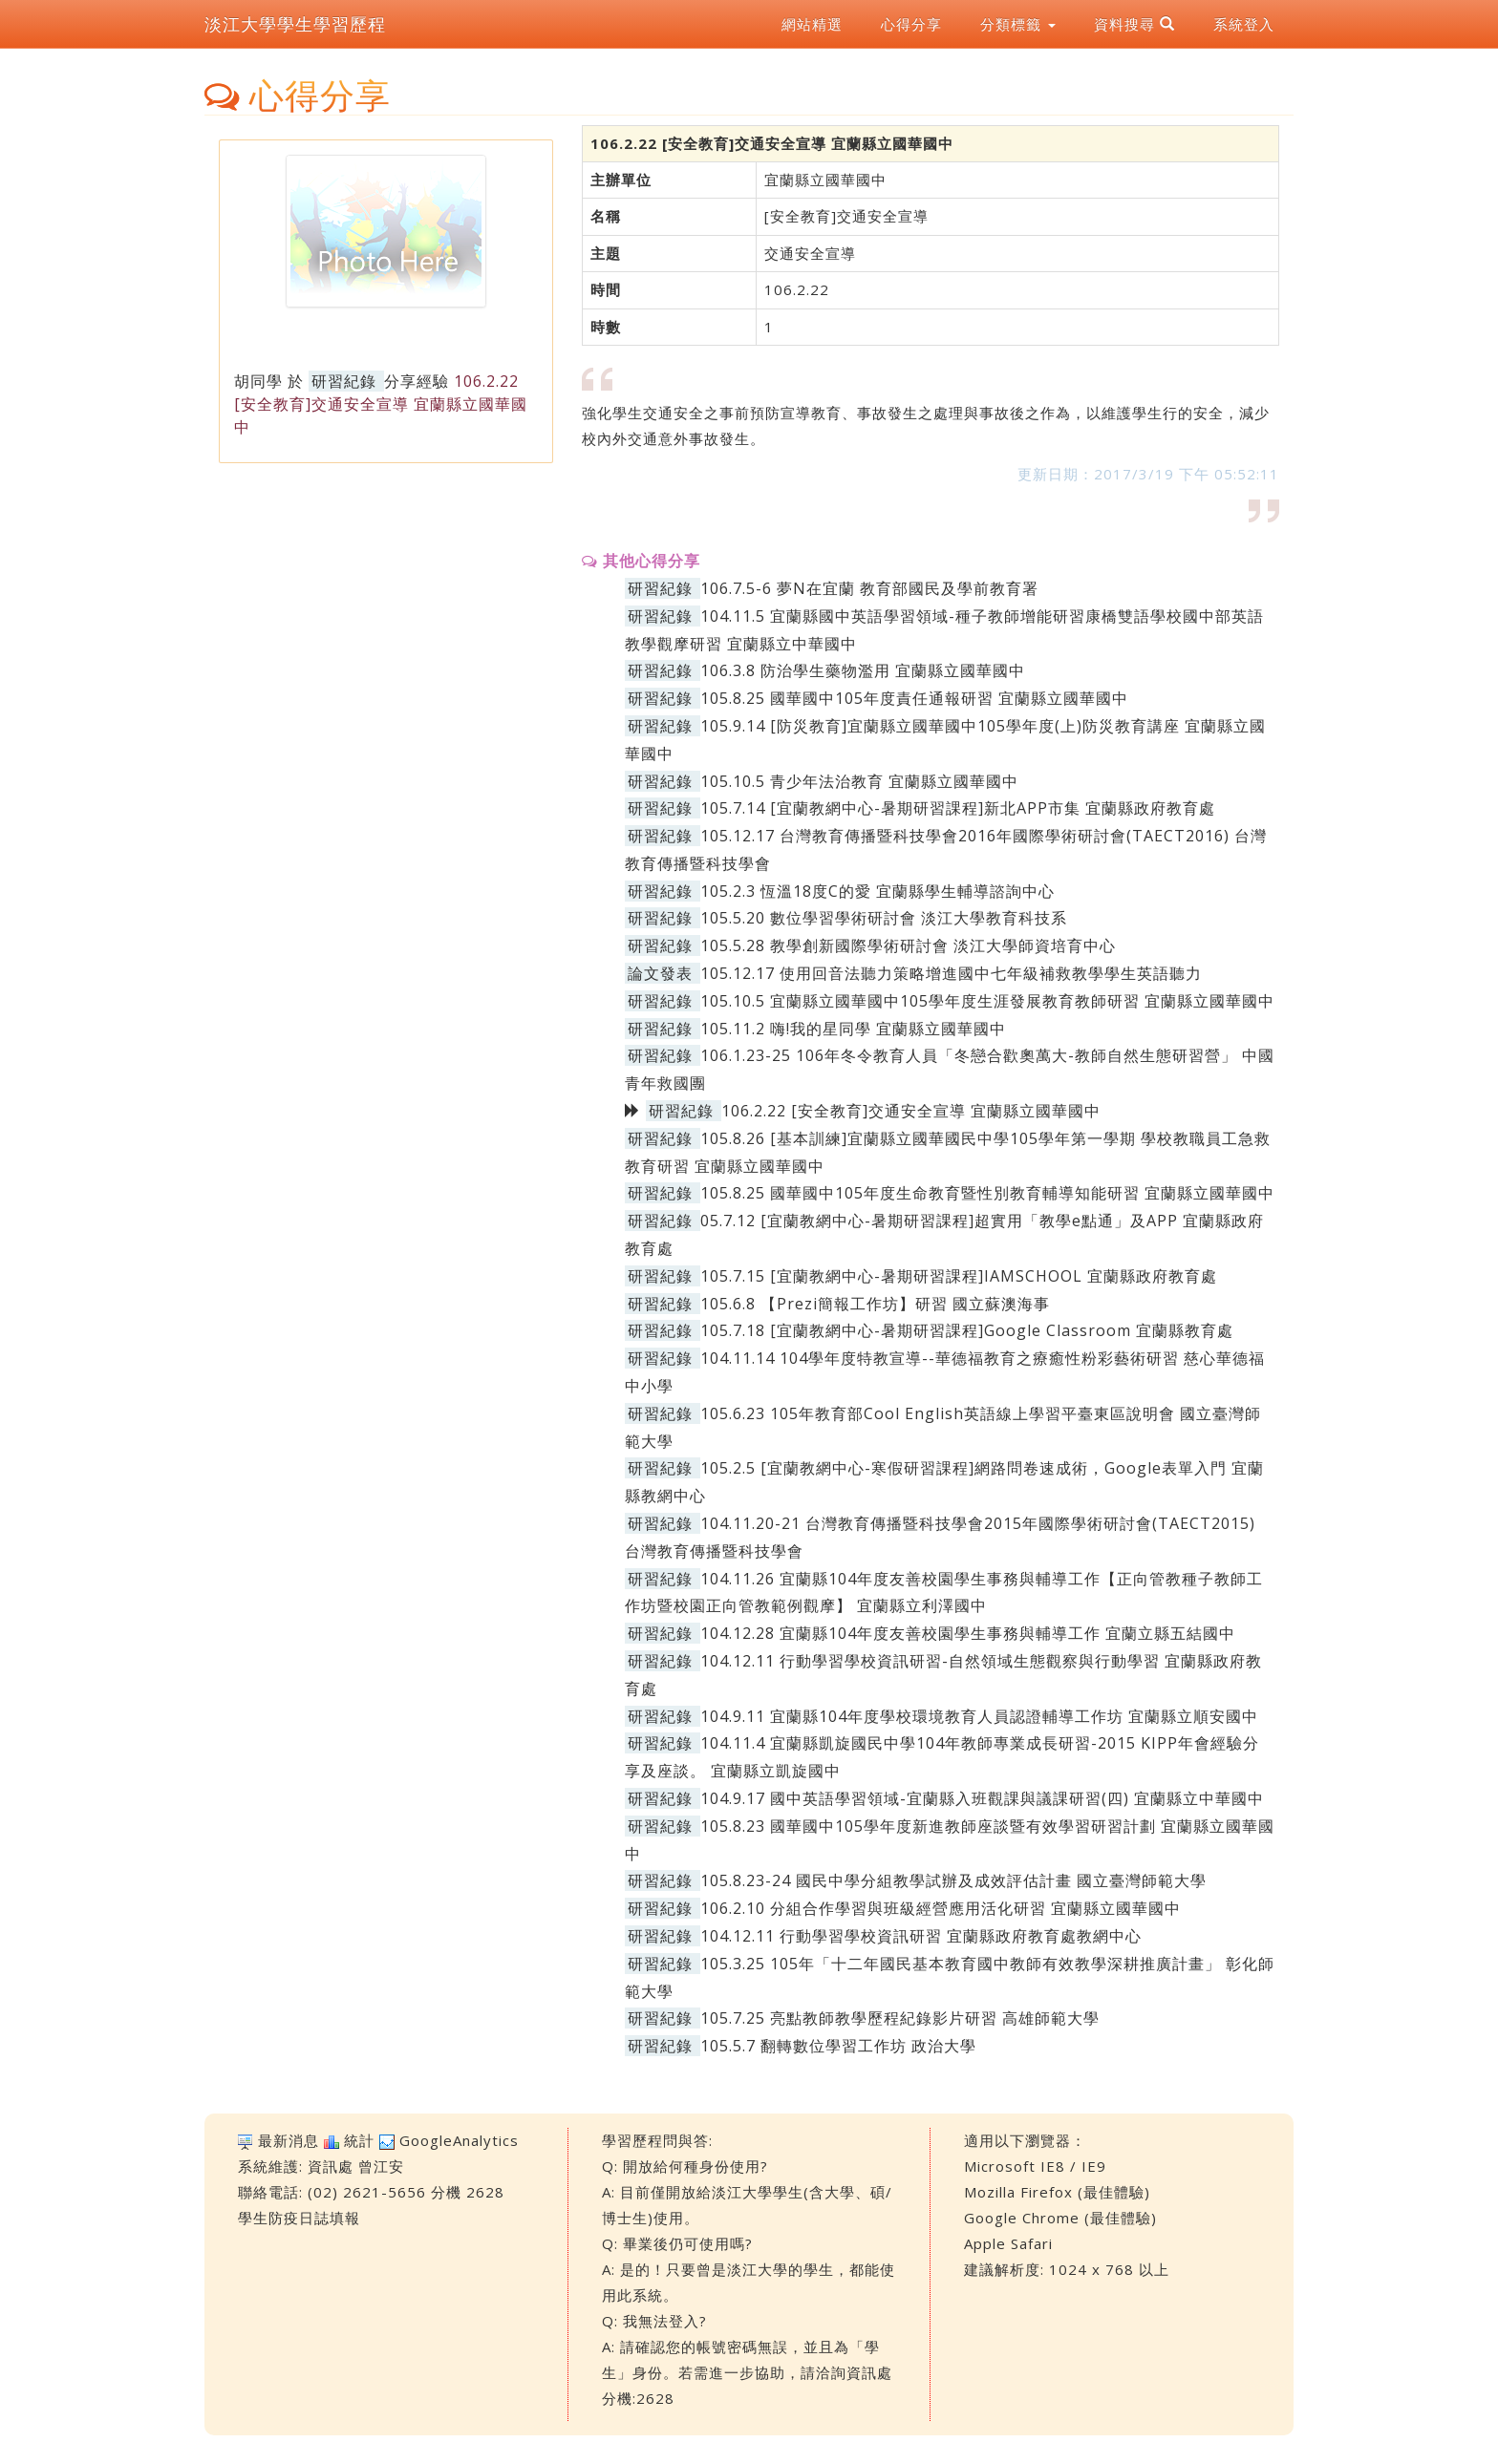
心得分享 (911, 23)
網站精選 (812, 23)
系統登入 (1243, 23)
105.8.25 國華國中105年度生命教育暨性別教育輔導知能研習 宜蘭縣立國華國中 (987, 1192)
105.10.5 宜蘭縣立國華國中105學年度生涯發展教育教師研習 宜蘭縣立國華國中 (987, 1000)
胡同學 (258, 381)
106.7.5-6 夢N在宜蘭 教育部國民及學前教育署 (869, 588)
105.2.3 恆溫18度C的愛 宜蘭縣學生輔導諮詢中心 (877, 891)
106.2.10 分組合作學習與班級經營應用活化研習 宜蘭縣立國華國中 (940, 1908)
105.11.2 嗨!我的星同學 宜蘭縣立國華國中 (853, 1028)
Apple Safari (1008, 2243)
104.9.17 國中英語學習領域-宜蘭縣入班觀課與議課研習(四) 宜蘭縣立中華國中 (982, 1798)
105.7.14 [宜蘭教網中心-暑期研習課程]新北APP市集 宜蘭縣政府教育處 (957, 807)
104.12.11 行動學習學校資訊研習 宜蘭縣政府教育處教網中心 (921, 1935)
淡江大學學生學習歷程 (295, 23)
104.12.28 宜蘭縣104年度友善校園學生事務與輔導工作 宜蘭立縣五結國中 (967, 1633)
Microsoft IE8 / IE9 (1035, 2166)
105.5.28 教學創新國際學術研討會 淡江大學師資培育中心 (908, 945)
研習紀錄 (343, 381)
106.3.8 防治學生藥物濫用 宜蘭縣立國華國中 (862, 670)
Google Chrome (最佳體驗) (1060, 2217)
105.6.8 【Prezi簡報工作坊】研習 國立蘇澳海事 (875, 1303)
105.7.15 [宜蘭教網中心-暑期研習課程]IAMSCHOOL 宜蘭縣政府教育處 (958, 1275)
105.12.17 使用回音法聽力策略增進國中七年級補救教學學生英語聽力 (951, 973)
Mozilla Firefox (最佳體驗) (1057, 2191)
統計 (359, 2140)
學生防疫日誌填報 (299, 2217)
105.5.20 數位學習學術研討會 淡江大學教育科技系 (883, 917)
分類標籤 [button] (1018, 23)
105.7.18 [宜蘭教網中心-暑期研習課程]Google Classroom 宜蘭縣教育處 (966, 1330)
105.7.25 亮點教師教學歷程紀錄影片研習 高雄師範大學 (900, 2018)
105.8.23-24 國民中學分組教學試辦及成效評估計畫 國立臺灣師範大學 (953, 1880)
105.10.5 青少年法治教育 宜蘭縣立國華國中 (859, 781)
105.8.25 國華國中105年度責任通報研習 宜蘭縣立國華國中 (914, 698)
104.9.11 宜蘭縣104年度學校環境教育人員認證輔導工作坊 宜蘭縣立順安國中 (979, 1716)
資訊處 (330, 2166)
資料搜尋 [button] (1134, 23)
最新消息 (288, 2140)
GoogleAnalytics (459, 2140)
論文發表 (660, 973)
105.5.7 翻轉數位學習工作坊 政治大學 (838, 2045)
